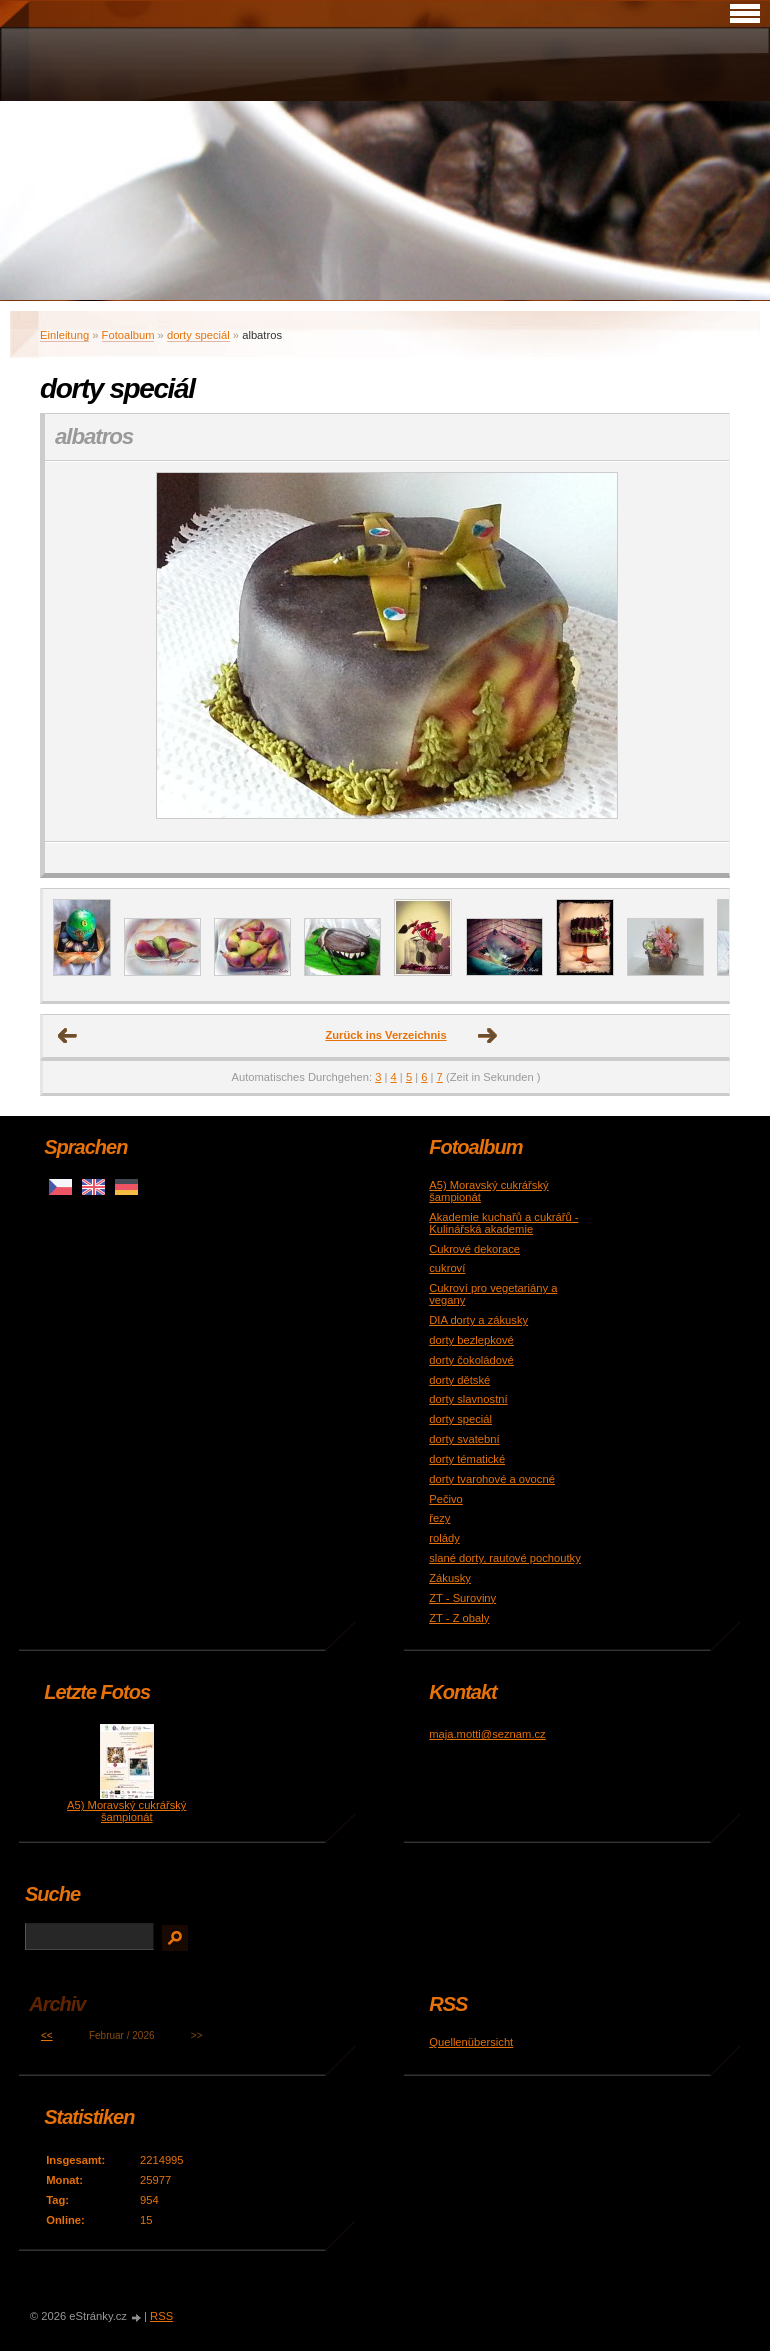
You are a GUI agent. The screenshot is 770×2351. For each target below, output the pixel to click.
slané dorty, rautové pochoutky (505, 1558)
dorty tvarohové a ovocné (492, 1479)
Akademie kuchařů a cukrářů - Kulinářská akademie (503, 1223)
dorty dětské (459, 1380)
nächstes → (488, 1036)
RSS (161, 2316)
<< (47, 2035)
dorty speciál (198, 335)
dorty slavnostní (468, 1399)
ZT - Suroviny (462, 1598)
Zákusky (450, 1578)
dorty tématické (467, 1459)
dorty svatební (464, 1439)
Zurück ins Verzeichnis (385, 1035)
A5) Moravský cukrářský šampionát (126, 1811)
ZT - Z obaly (459, 1618)
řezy (439, 1518)
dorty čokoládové (471, 1360)
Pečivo (446, 1499)
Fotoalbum (128, 335)
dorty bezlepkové (471, 1340)
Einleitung (64, 335)
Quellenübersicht (471, 2042)
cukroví (447, 1268)
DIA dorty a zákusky (478, 1320)
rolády (444, 1538)
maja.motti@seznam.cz (487, 1734)
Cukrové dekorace (474, 1249)
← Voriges (68, 1036)
